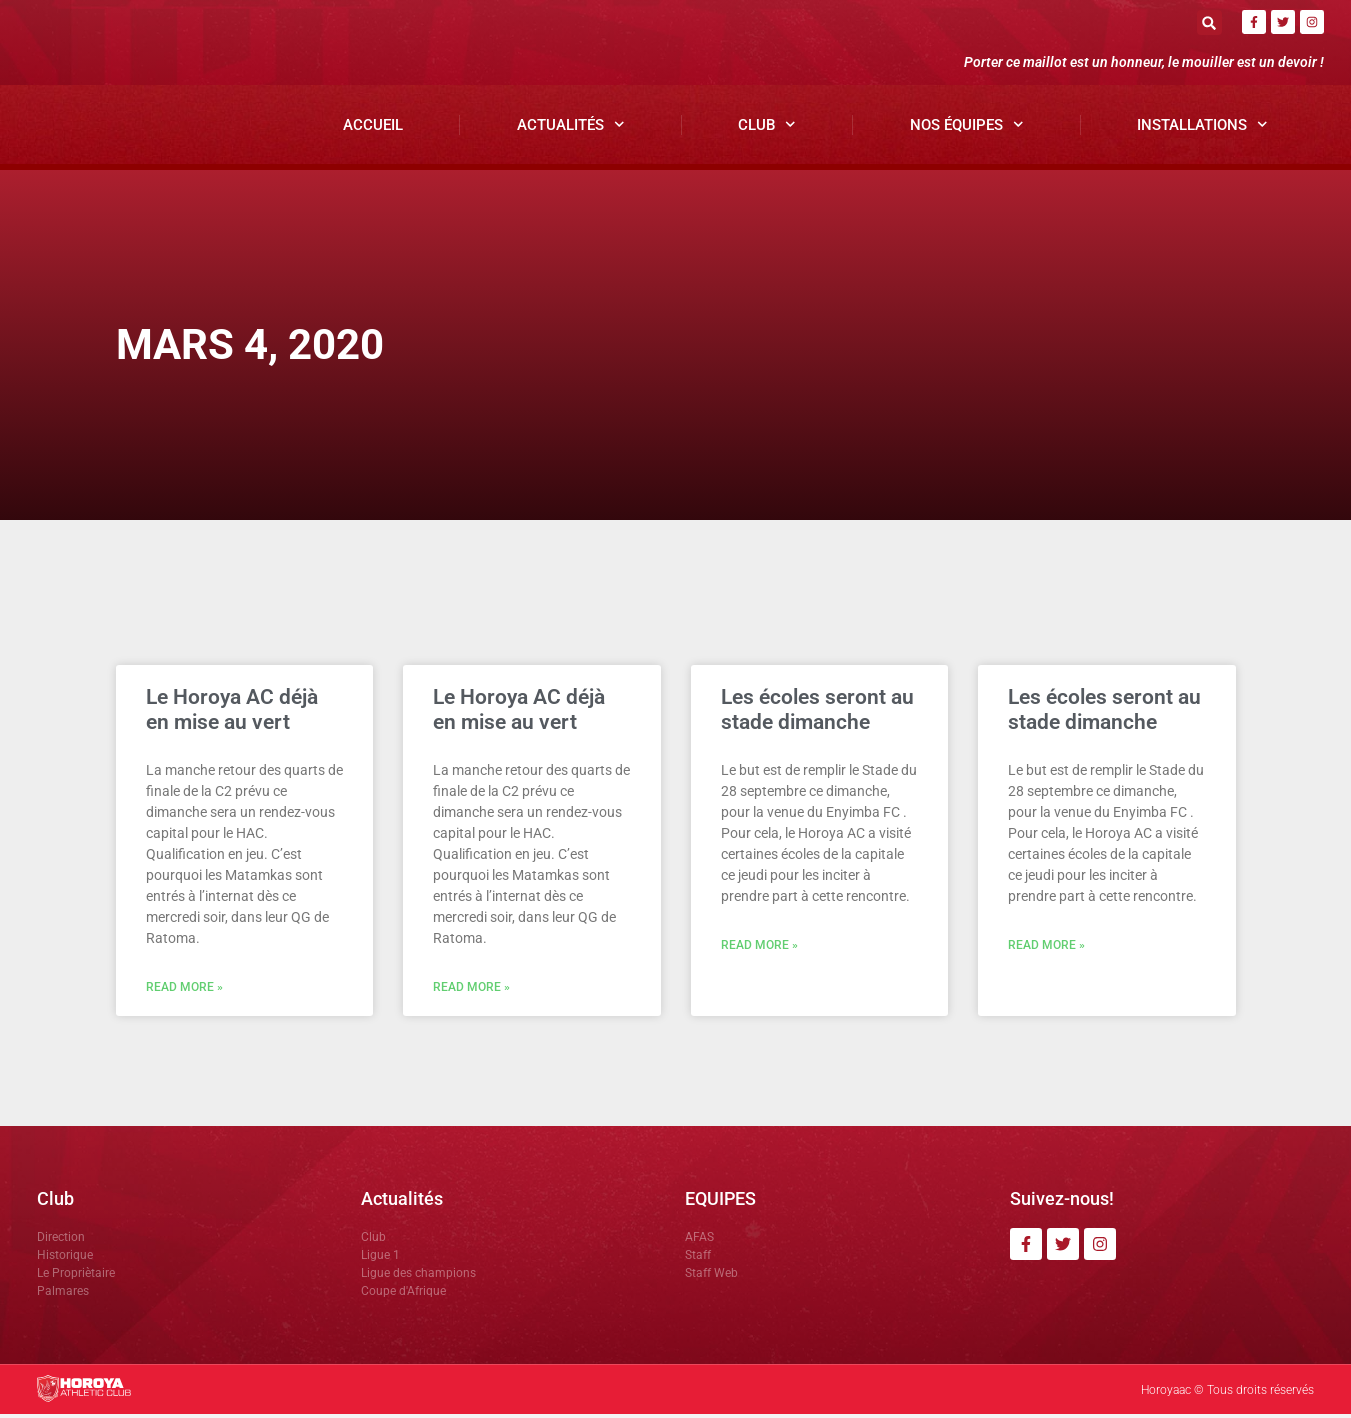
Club (767, 128)
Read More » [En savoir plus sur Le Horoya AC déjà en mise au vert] (184, 991)
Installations (1202, 128)
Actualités (571, 128)
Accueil (373, 128)
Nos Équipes (967, 128)
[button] (1209, 22)
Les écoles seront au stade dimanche (817, 712)
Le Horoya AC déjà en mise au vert (232, 712)
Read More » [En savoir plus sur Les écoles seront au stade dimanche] (759, 949)
